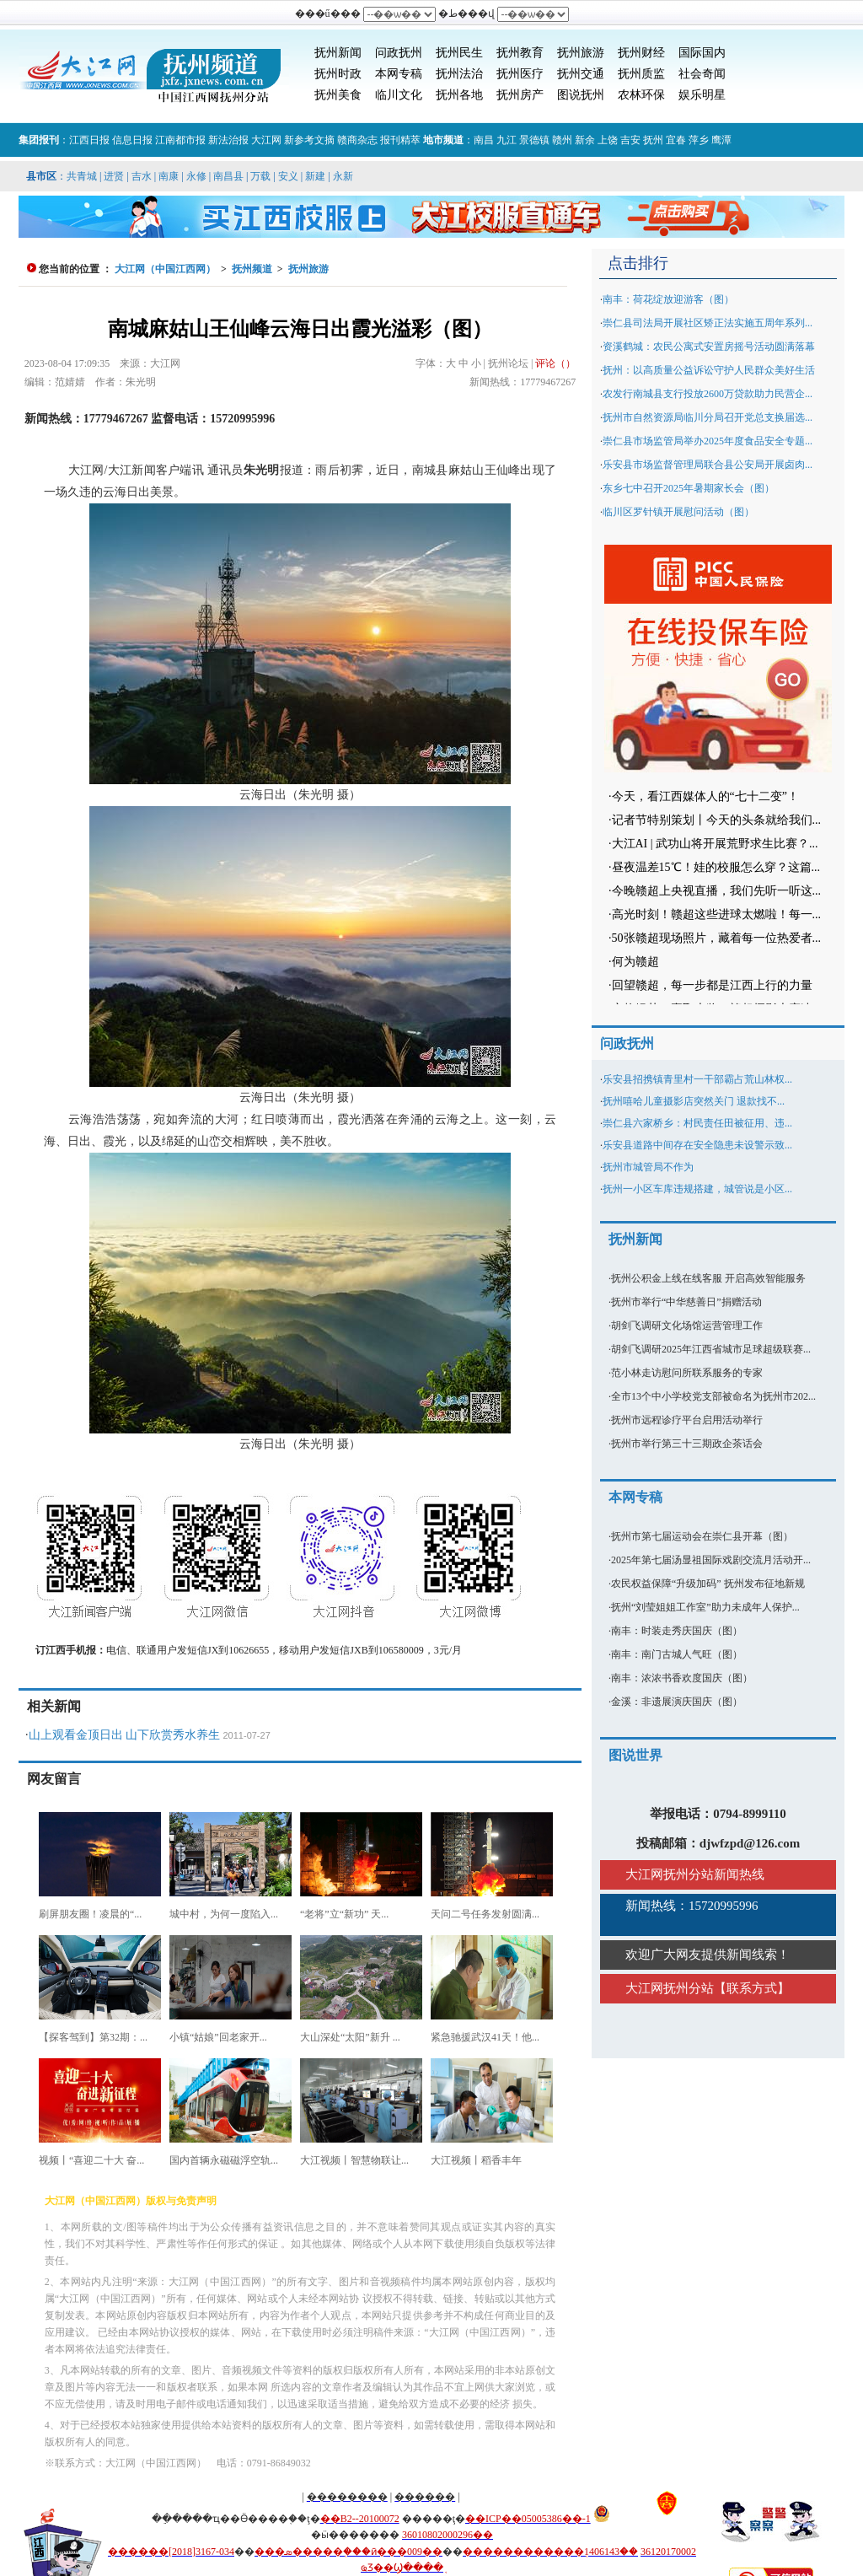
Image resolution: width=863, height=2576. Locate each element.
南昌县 (228, 176)
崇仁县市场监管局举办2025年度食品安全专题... (707, 441)
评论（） (555, 363)
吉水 (141, 176)
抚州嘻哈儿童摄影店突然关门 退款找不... (694, 1101)
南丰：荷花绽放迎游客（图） (668, 299)
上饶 (608, 140)
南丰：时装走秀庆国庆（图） (676, 1631)
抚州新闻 (338, 52)
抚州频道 (252, 269)
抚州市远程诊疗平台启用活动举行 (687, 1420)
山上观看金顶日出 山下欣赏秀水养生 (125, 1735)
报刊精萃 (400, 140)
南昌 (484, 140)
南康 (168, 176)
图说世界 (635, 1755)
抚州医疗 (520, 73)
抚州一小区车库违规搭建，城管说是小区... (697, 1189)
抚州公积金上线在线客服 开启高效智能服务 (708, 1278)
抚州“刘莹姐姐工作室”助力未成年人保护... (705, 1607)
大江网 (266, 140)
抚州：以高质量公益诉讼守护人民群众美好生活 (709, 370)
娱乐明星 (702, 95)
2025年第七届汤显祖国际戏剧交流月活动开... (711, 1560)
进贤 (114, 176)
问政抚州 (398, 52)
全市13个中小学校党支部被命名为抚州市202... (713, 1396)
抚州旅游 (580, 52)
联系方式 (751, 1988)
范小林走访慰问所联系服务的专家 (687, 1373)
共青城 (82, 176)
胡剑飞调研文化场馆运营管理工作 (687, 1325)
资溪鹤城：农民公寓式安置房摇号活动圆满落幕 (709, 346)
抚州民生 (459, 52)
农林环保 (641, 95)
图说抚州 (580, 95)
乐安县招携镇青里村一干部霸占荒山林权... (697, 1079)
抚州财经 (641, 52)
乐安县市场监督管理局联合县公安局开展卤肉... (707, 465)
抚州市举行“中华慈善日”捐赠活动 (686, 1302)
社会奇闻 (702, 73)
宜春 (676, 140)
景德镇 (534, 140)
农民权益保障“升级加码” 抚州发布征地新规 (708, 1583)
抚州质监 (641, 73)
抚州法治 (459, 73)
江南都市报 (180, 140)
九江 (506, 140)
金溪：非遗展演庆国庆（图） (676, 1701)
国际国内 (702, 52)
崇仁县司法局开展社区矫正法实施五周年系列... (707, 323)
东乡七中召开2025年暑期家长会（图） (689, 488)
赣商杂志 (357, 140)
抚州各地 (459, 95)
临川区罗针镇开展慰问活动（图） (678, 512)
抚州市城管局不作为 (648, 1167)
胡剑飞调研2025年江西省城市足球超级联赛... (711, 1349)
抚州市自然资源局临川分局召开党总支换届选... (707, 417)
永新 (343, 176)
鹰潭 (721, 140)
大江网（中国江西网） (165, 269)
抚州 (653, 140)
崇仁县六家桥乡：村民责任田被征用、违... (697, 1123)
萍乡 (699, 140)
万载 (260, 176)
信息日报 (132, 140)
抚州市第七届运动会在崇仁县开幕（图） (702, 1536)
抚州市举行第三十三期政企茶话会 (687, 1443)
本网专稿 (398, 73)
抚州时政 (338, 73)
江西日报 (89, 140)
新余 (585, 140)
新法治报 (228, 140)
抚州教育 (520, 52)
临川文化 (398, 95)
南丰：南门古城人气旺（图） (676, 1654)
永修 (196, 176)
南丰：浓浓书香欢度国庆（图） (682, 1678)
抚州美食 (338, 95)
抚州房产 (520, 95)
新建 (315, 176)
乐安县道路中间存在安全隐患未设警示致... (697, 1145)
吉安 (630, 140)
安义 (288, 176)
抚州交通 (580, 73)
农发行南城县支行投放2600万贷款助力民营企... (707, 394)
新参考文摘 (309, 140)
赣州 (562, 140)
